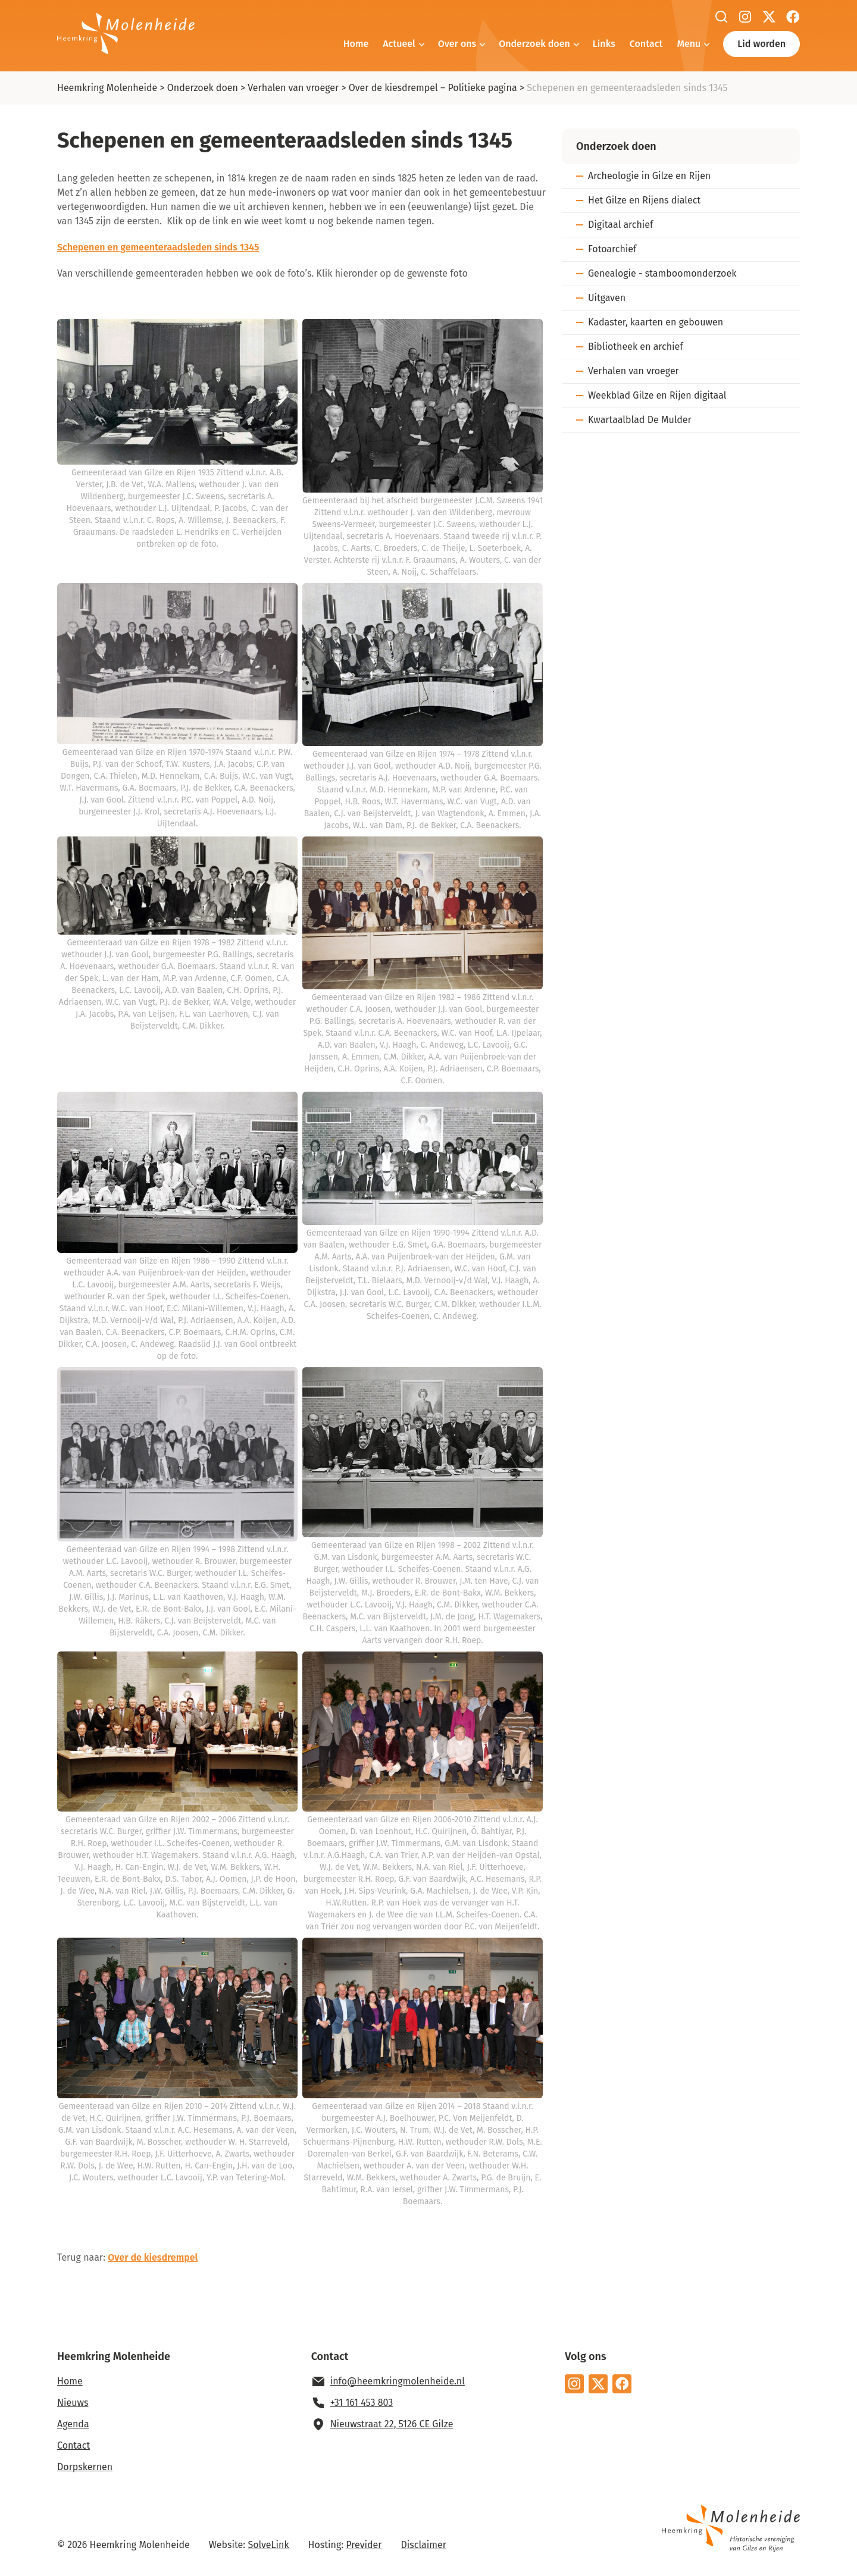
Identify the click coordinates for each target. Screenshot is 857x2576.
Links (604, 43)
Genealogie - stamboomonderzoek (662, 273)
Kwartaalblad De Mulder (640, 419)
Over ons (457, 43)
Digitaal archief (620, 224)
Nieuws (72, 2402)
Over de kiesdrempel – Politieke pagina (433, 87)
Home (355, 43)
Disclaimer (423, 2544)
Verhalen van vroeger (293, 87)
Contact (646, 43)
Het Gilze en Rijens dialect (644, 200)
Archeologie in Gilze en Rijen (649, 175)
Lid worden (761, 43)
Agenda (73, 2424)
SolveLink (268, 2544)
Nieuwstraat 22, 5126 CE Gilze (391, 2424)
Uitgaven (606, 297)
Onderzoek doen (534, 43)
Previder (363, 2544)
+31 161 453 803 (361, 2402)
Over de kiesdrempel (153, 2257)
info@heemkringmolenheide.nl (397, 2381)
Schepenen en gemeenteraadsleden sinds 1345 (158, 247)
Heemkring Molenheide (107, 87)
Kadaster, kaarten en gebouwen (655, 322)
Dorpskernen (84, 2466)
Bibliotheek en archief (635, 346)
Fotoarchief (612, 249)
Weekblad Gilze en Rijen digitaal (657, 395)
